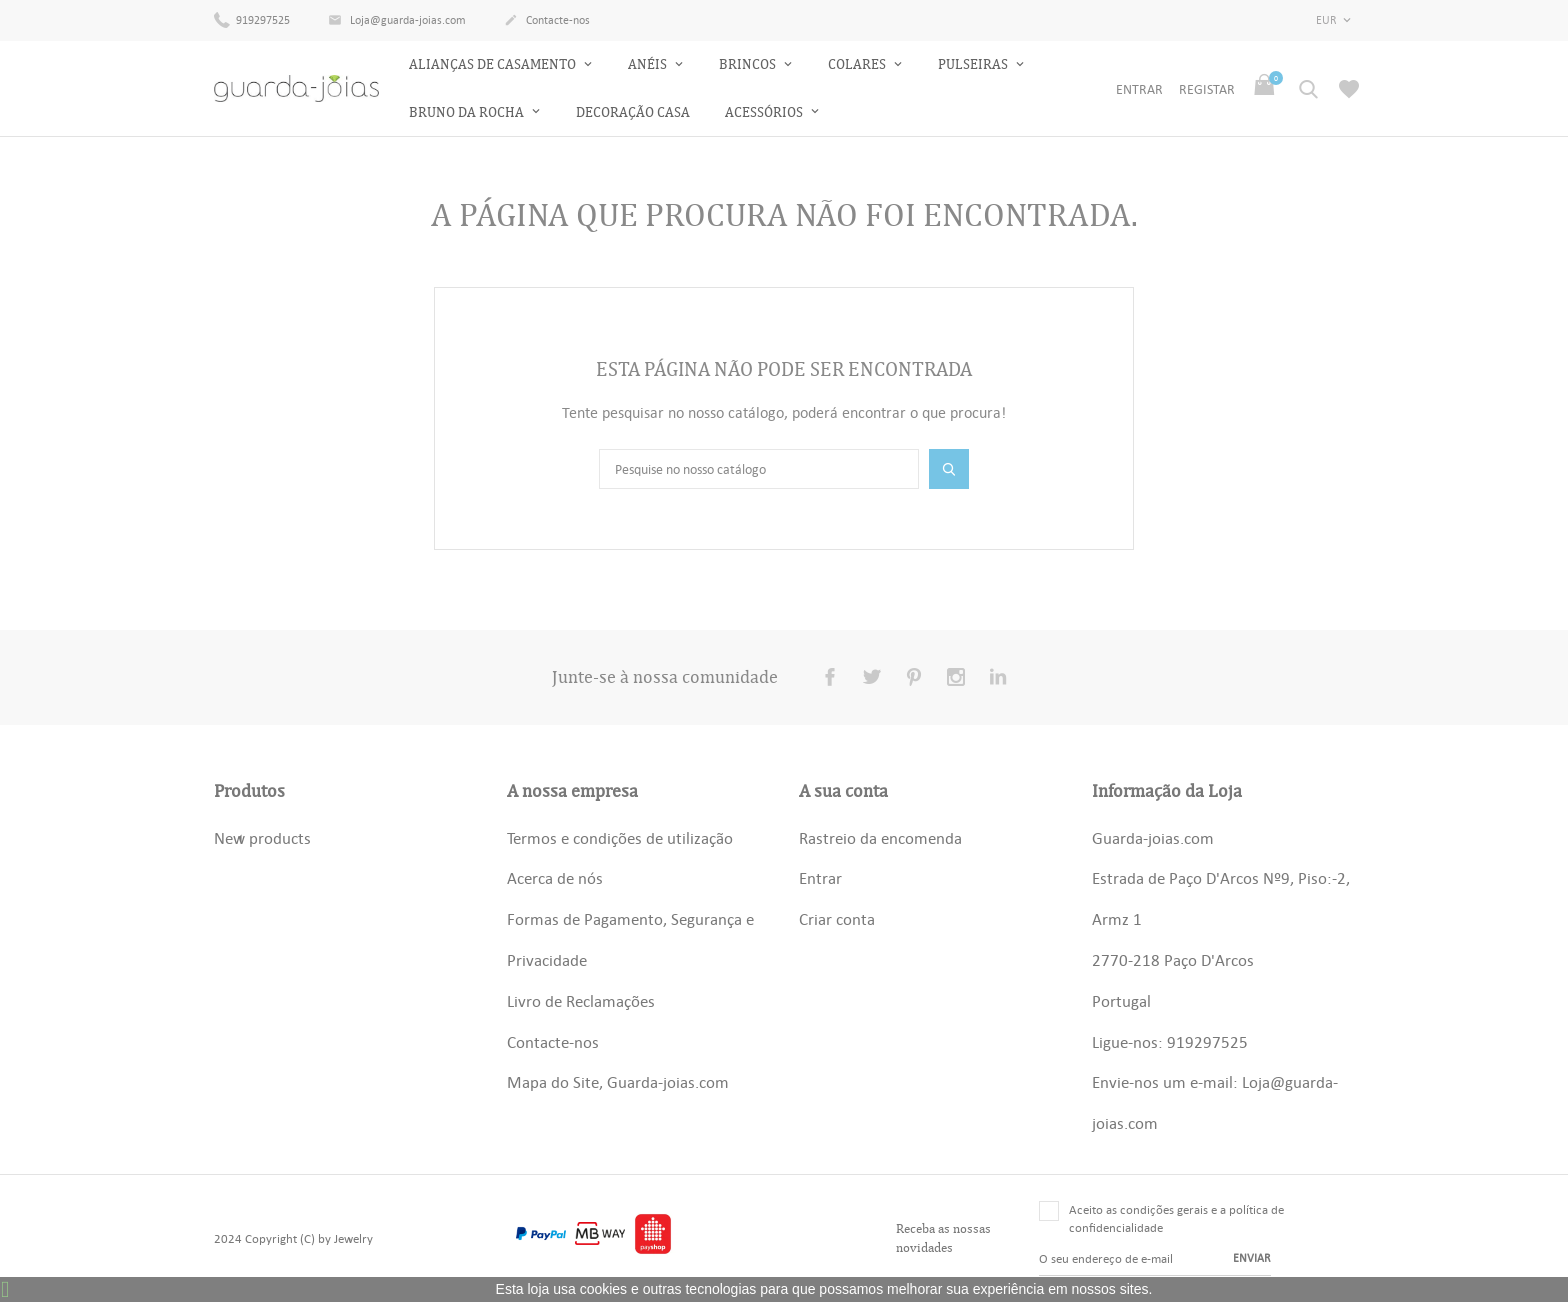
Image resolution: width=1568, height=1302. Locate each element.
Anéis (649, 64)
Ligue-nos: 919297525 (1170, 1042)
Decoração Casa (633, 112)
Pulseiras (974, 64)
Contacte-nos (547, 21)
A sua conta (843, 791)
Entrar (820, 878)
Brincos (749, 64)
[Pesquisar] (759, 469)
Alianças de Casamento (494, 64)
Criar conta (837, 919)
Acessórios (765, 112)
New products (262, 838)
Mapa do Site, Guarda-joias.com (618, 1082)
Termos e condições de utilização (620, 838)
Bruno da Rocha (468, 112)
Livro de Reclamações (581, 1001)
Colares (858, 64)
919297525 (252, 19)
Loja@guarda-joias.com (397, 21)
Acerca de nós (555, 878)
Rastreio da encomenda (880, 838)
